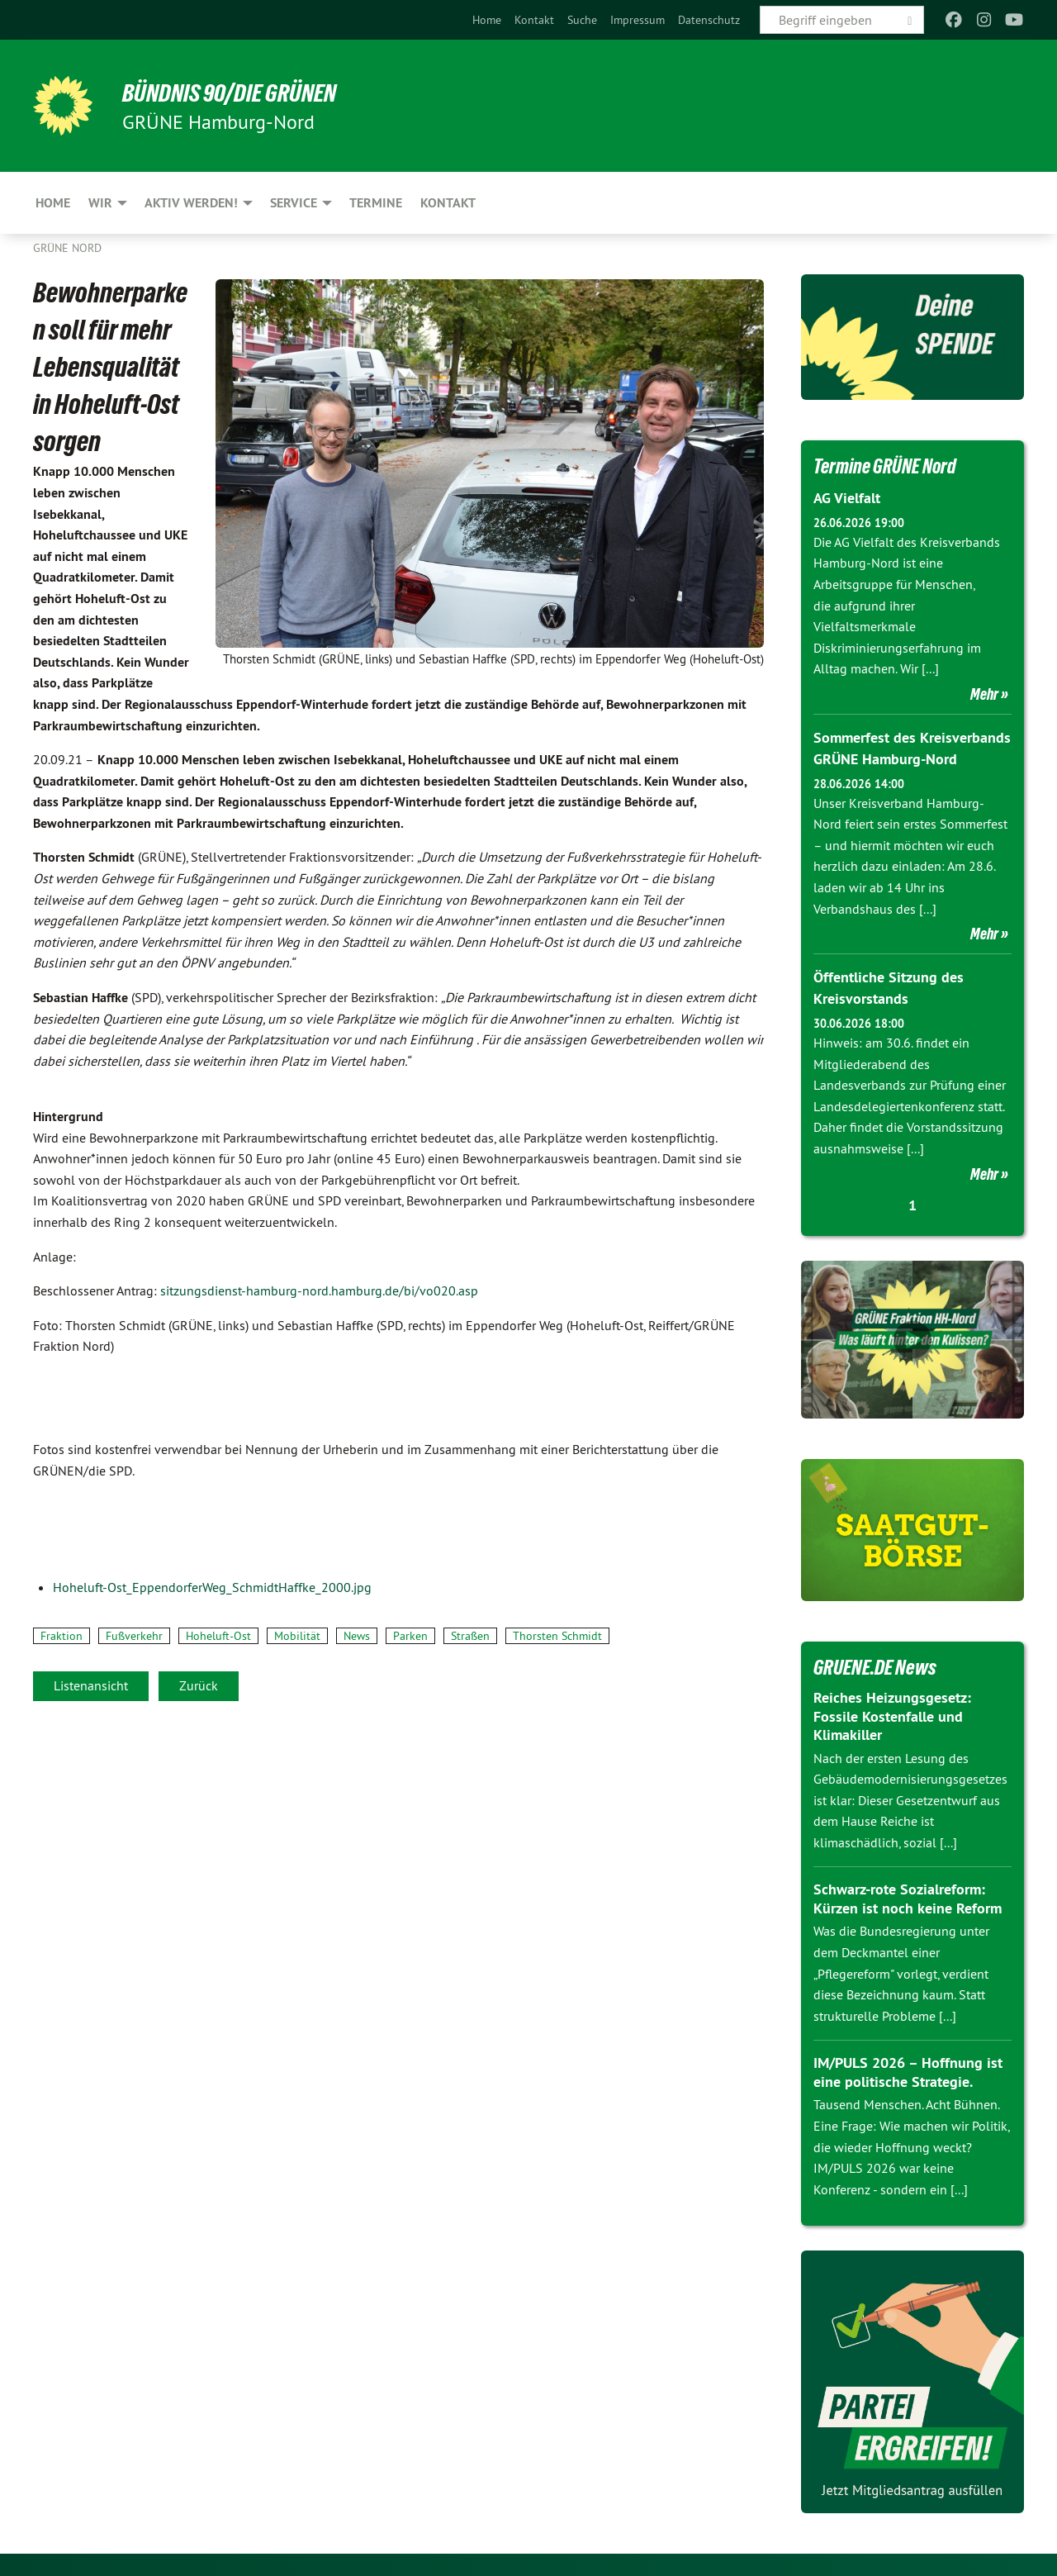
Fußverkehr (134, 1635)
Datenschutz (709, 19)
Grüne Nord (67, 247)
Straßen (470, 1635)
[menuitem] (486, 20)
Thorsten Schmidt (557, 1635)
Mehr (984, 693)
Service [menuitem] (293, 202)
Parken (410, 1635)
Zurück (198, 1685)
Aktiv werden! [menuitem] (191, 202)
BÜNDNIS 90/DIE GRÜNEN (237, 92)
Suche (582, 19)
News (357, 1635)
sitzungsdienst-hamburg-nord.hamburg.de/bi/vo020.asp (319, 1290)
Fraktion (61, 1635)
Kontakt (534, 19)
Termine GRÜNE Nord (888, 466)
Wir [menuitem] (100, 202)
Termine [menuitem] (375, 202)
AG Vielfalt (846, 497)
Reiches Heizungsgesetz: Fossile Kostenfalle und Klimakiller (892, 1713)
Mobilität (297, 1635)
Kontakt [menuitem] (448, 202)
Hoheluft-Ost (218, 1635)
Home (486, 19)
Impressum (637, 19)
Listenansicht (91, 1685)
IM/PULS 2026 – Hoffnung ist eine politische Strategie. (907, 2070)
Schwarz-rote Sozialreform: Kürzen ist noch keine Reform (907, 1896)
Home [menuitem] (53, 202)
